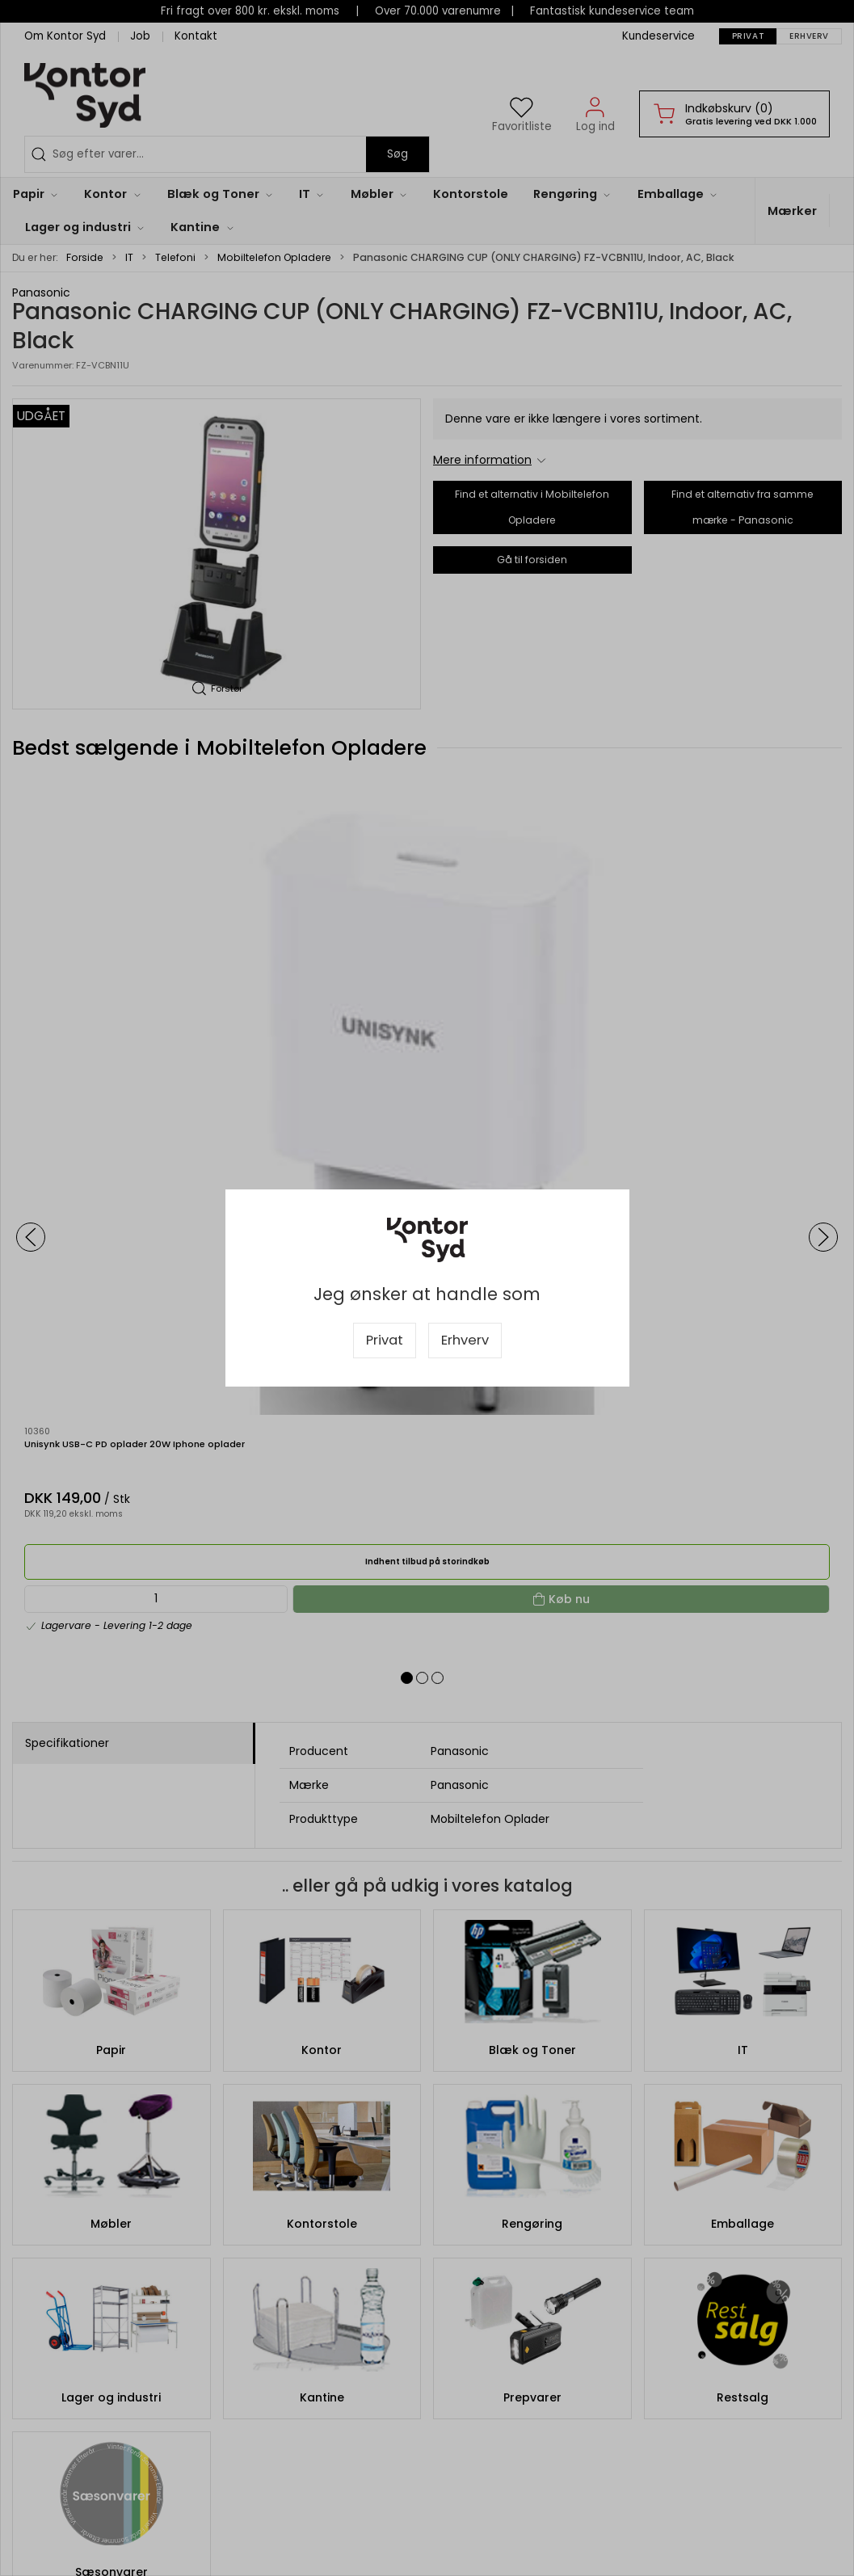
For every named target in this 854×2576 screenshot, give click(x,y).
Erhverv (465, 1340)
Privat (384, 1340)
